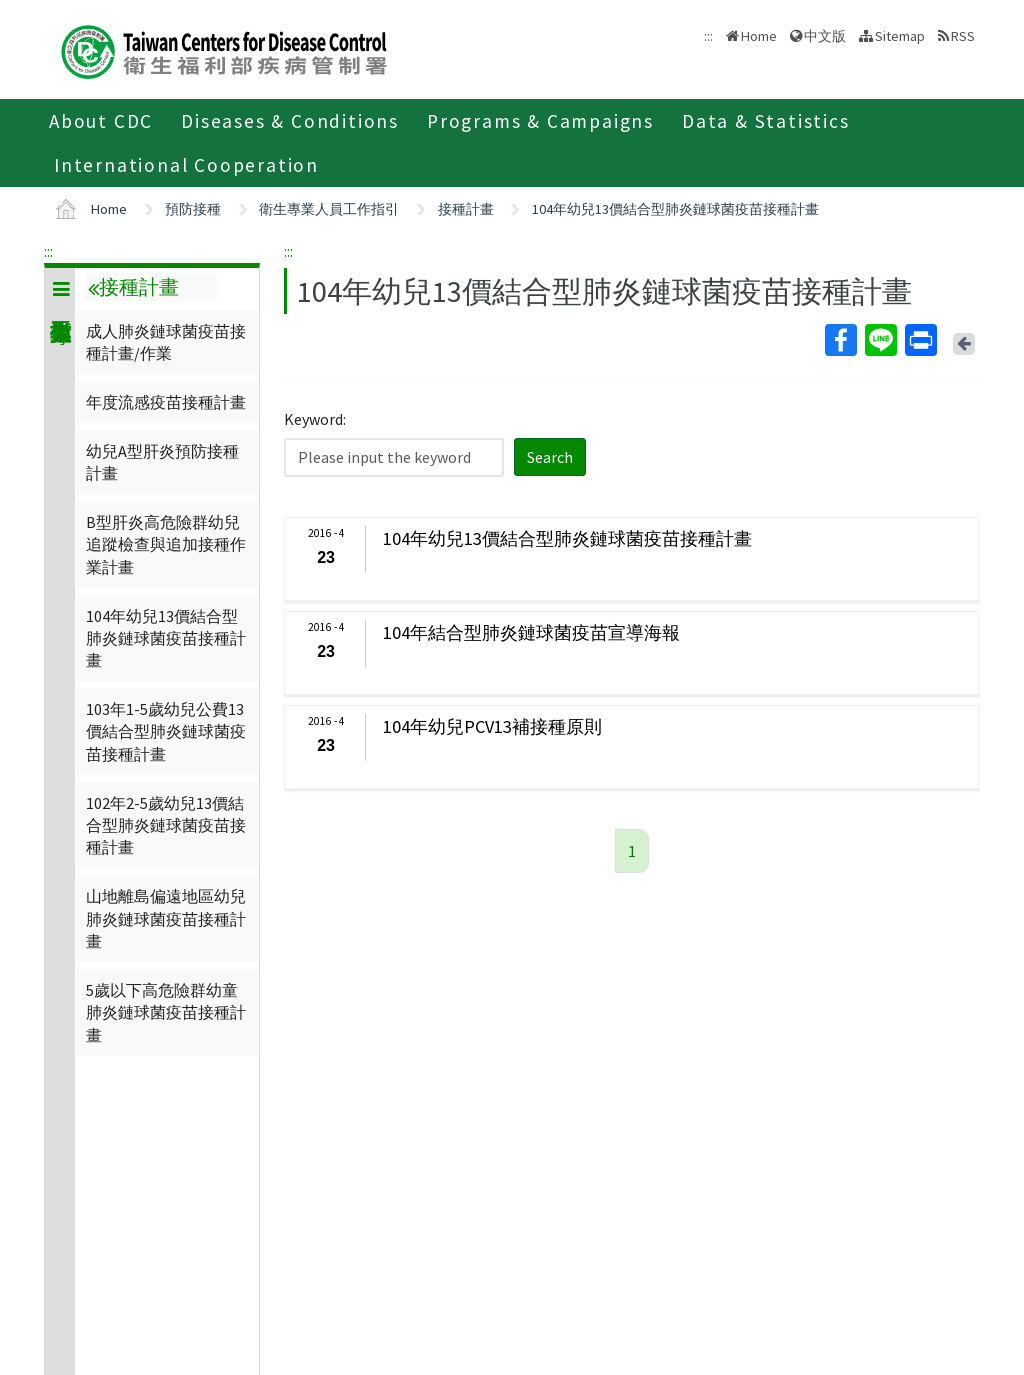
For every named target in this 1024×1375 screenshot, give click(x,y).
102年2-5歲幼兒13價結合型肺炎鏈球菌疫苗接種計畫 (166, 825)
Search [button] (550, 457)
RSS (963, 36)
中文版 (825, 36)
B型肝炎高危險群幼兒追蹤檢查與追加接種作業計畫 (166, 544)
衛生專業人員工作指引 (329, 209)
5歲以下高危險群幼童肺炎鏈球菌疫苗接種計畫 (166, 1012)
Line (880, 340)
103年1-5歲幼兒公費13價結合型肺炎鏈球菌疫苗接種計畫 (166, 731)
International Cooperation (186, 165)
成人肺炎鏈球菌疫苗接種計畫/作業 (166, 342)
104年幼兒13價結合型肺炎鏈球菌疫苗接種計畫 (675, 209)
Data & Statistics (766, 121)
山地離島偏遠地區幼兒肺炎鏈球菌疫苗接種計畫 (166, 918)
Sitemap (900, 36)
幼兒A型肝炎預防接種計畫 (162, 462)
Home (759, 36)
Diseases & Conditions (290, 121)
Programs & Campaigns (540, 121)
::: (48, 251)
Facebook (840, 340)
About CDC (101, 121)
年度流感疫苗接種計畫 (166, 402)
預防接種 (193, 209)
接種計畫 (466, 209)
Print (920, 340)
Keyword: (315, 419)
